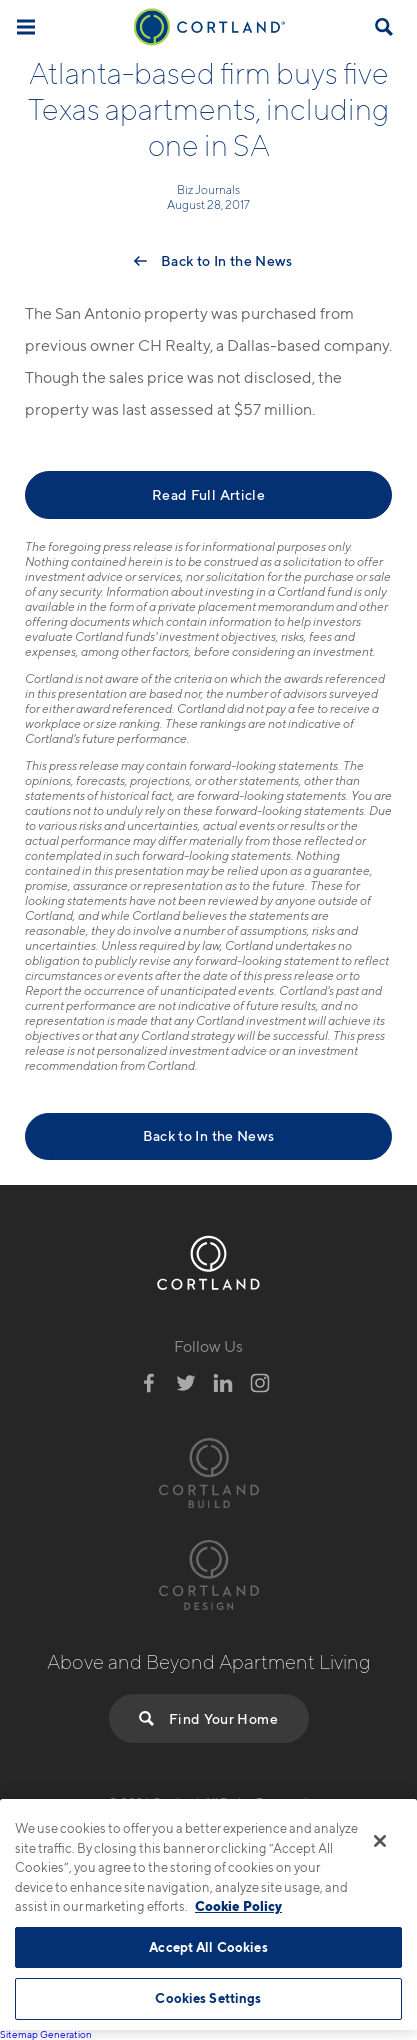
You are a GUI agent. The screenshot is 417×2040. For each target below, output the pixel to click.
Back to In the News (227, 260)
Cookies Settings (208, 1998)
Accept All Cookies (208, 1947)
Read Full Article (208, 494)
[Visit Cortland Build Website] (209, 1470)
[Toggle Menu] (26, 26)
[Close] (380, 1841)
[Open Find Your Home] (384, 27)
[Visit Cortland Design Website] (209, 1572)
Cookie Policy (238, 1906)
